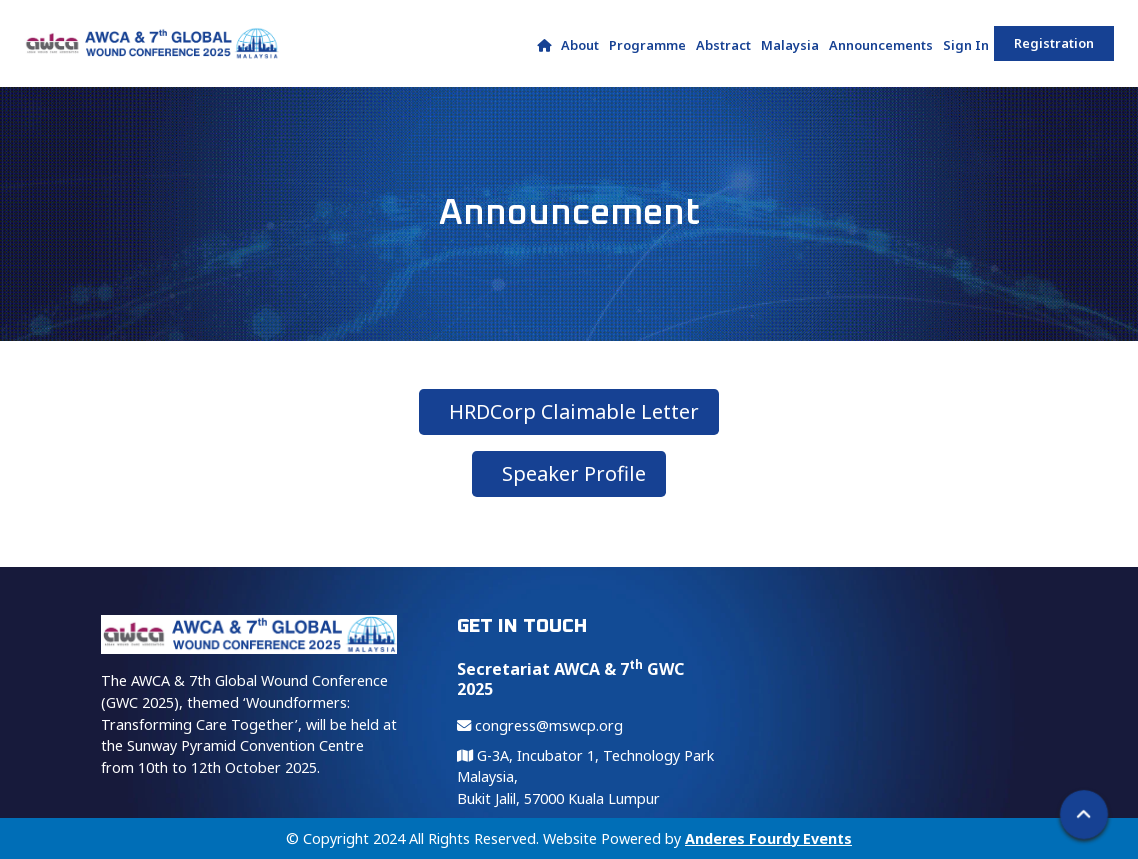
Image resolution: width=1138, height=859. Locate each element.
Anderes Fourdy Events (768, 838)
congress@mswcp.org (540, 725)
